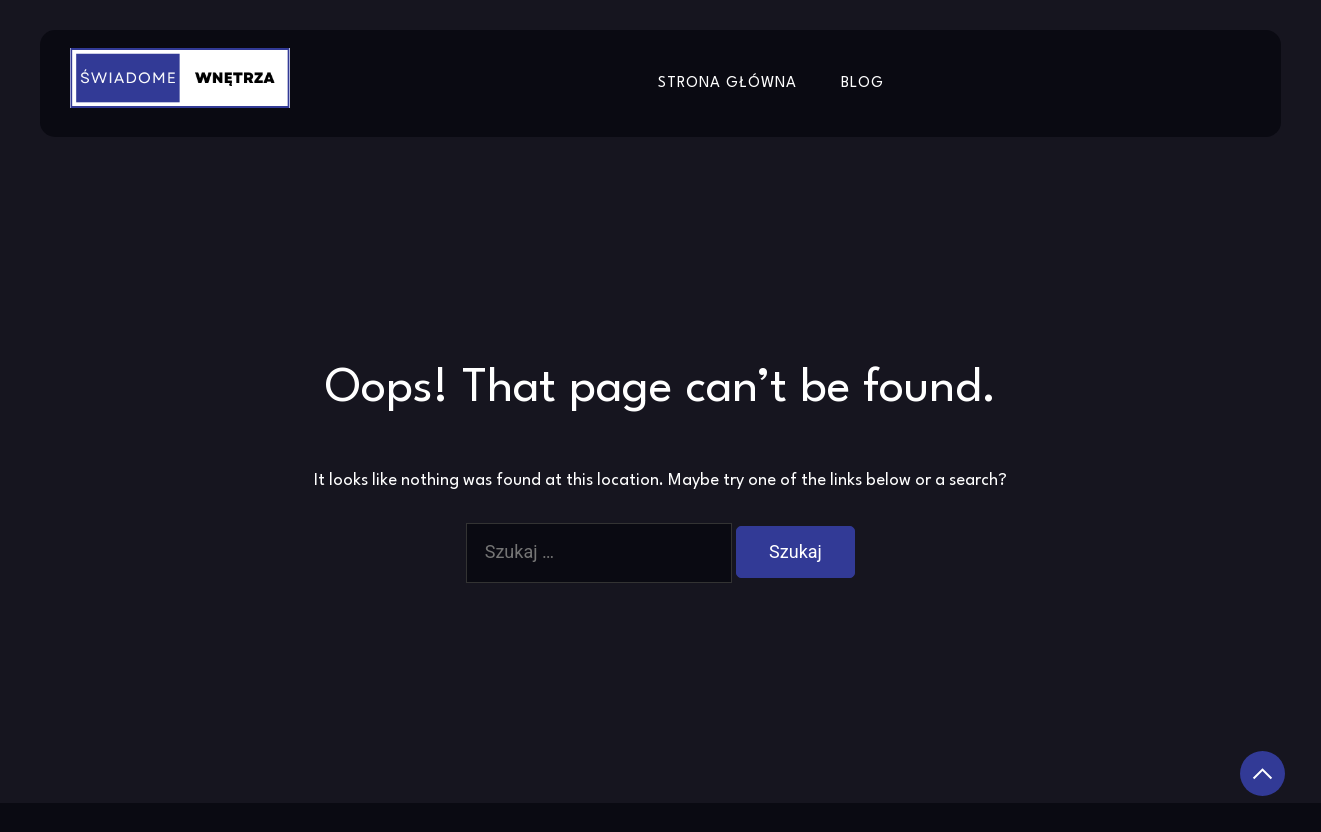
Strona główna (727, 83)
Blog (862, 83)
